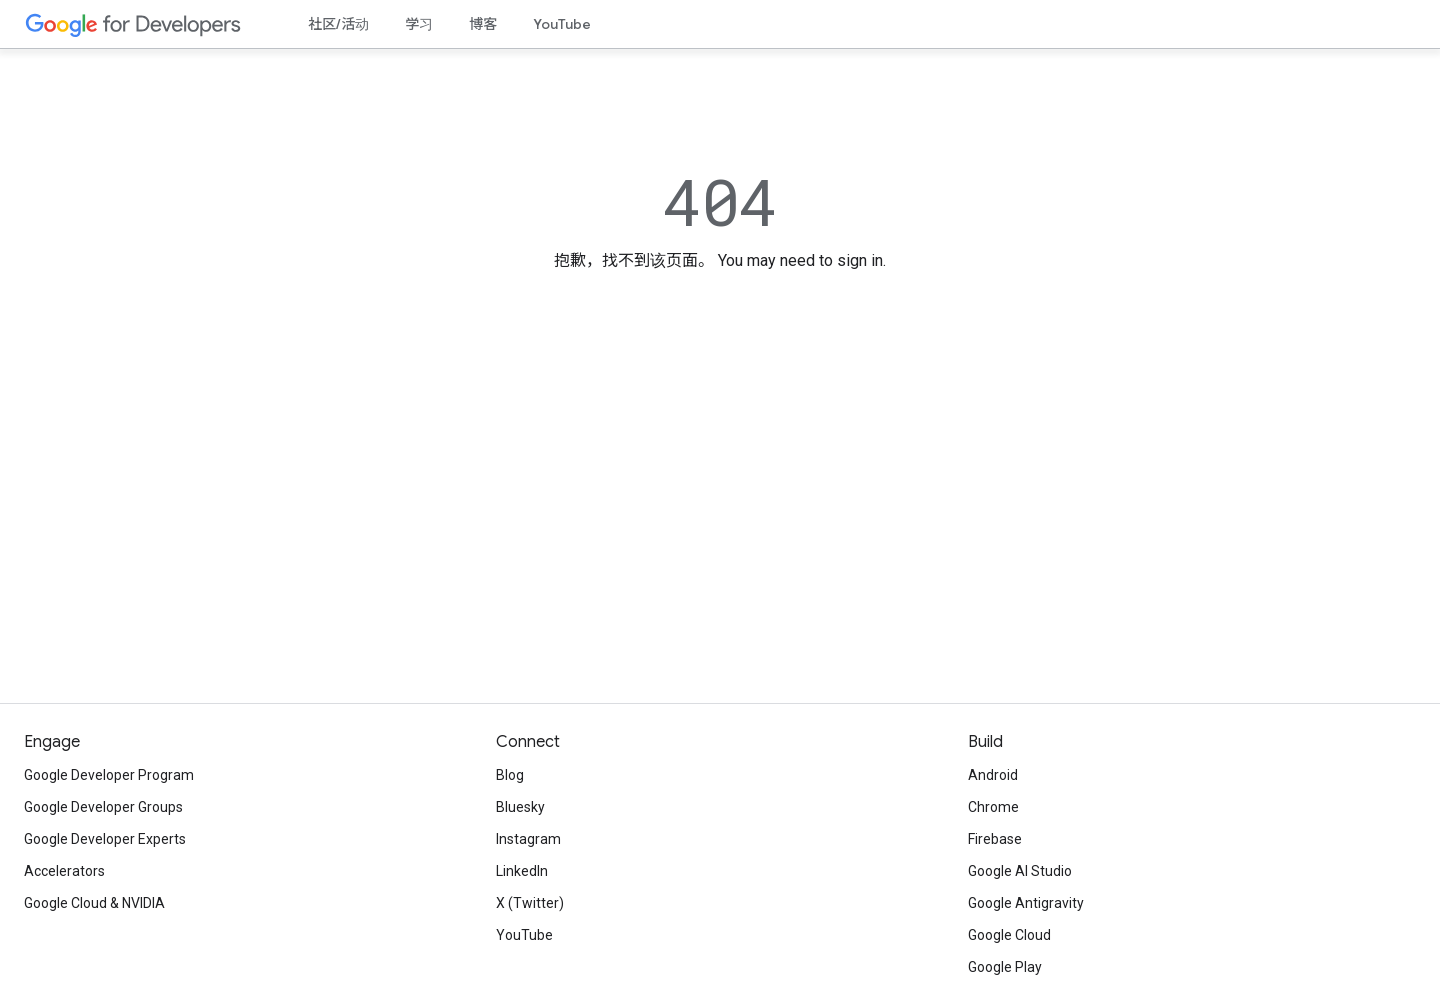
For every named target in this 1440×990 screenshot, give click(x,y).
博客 (483, 24)
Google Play (1005, 967)
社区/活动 (338, 24)
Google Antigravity (1026, 903)
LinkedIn (522, 871)
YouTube (562, 24)
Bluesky (520, 807)
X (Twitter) (530, 903)
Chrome (993, 807)
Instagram (528, 839)
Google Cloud (1009, 935)
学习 (419, 24)
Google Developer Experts (105, 839)
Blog (510, 775)
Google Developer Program (109, 775)
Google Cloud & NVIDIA (94, 903)
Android (993, 775)
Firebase (995, 839)
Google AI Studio (1020, 871)
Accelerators (64, 871)
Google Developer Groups (103, 807)
